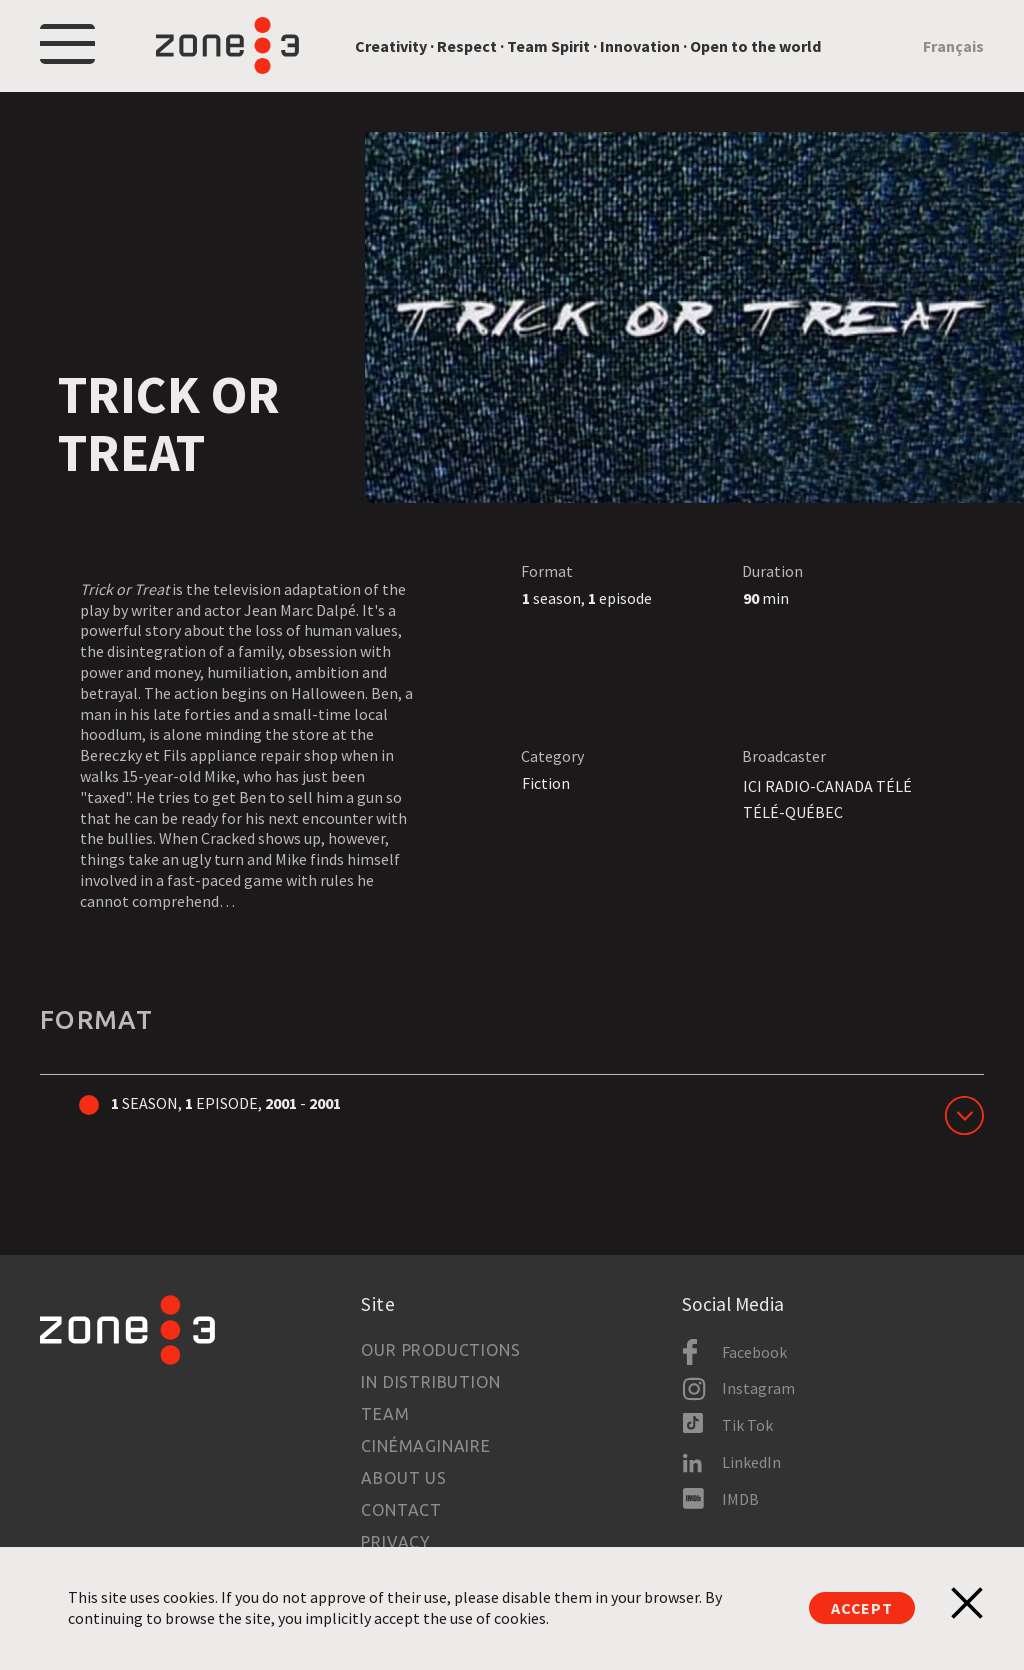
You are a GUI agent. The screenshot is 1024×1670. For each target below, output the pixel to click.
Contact (401, 1510)
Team (385, 1414)
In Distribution (430, 1382)
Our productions (440, 1350)
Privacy (396, 1542)
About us (403, 1478)
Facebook (754, 1352)
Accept (862, 1608)
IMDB (740, 1499)
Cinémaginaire (425, 1446)
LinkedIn (751, 1462)
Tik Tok (747, 1425)
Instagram (758, 1388)
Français (953, 46)
